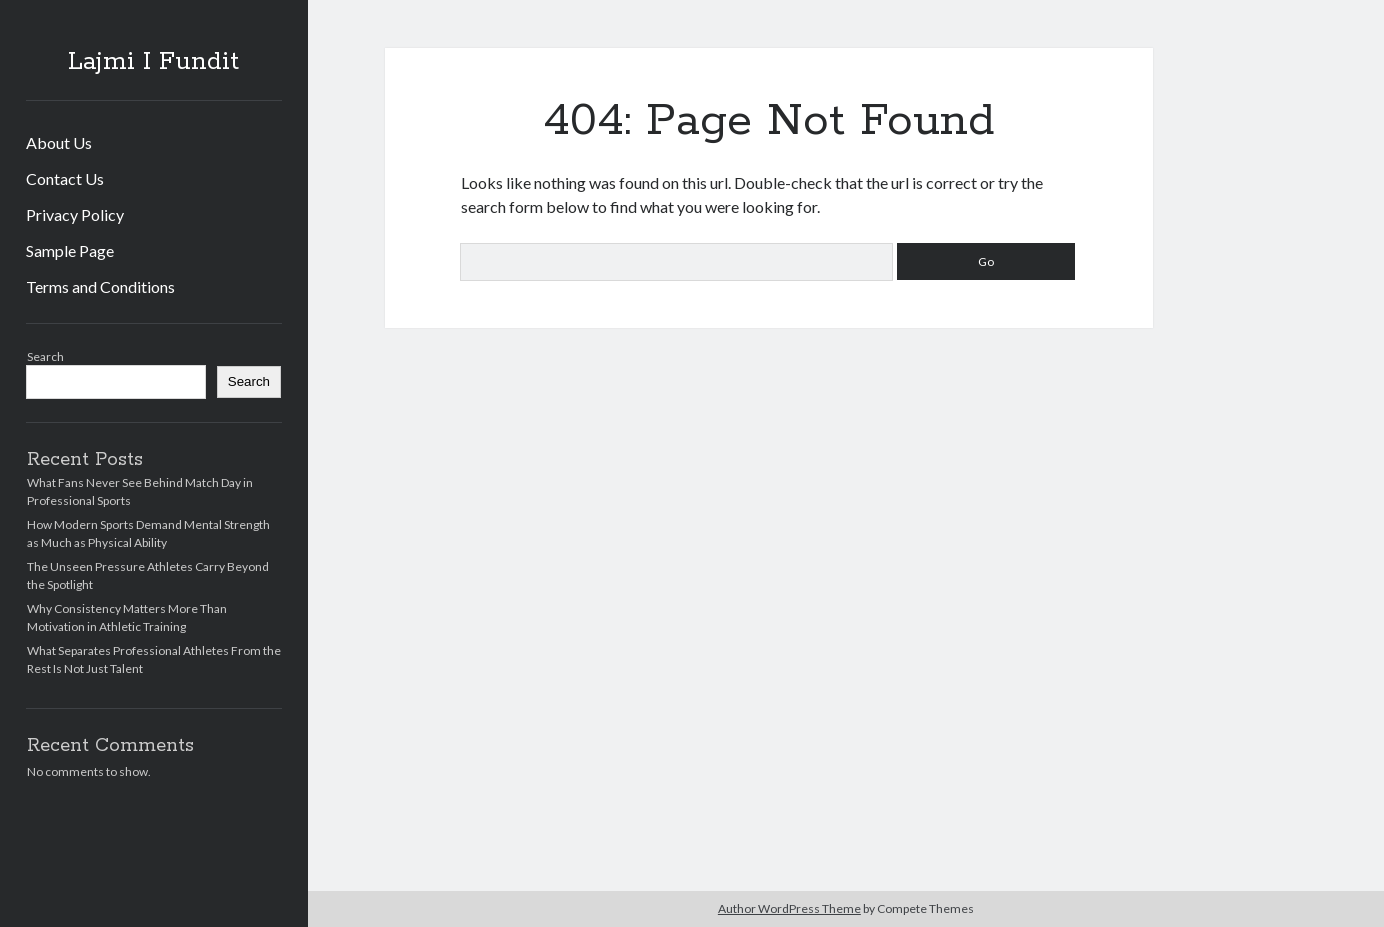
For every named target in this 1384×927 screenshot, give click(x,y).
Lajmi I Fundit (153, 62)
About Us (59, 142)
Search (45, 356)
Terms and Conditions (100, 286)
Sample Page (70, 250)
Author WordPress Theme (789, 908)
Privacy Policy (75, 214)
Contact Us (65, 178)
